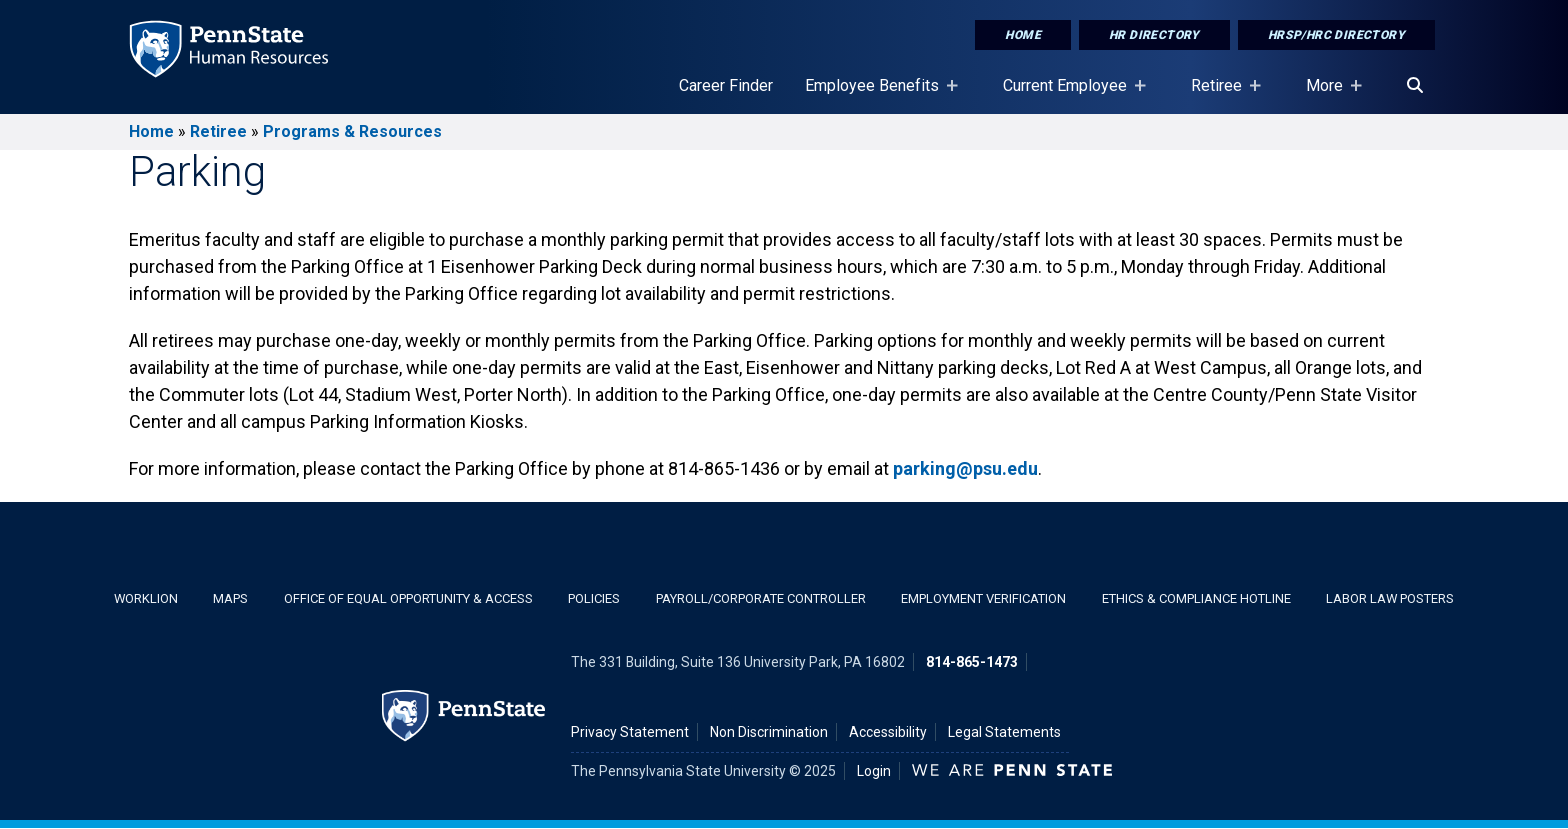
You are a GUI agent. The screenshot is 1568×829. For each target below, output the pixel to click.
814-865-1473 (972, 662)
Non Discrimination (769, 732)
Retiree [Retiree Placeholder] (1220, 95)
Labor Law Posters (1390, 598)
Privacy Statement (630, 732)
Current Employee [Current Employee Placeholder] (1069, 95)
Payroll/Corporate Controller (761, 598)
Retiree (218, 131)
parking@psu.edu (965, 468)
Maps (230, 598)
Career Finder (726, 85)
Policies (594, 598)
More (1328, 95)
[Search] (1415, 86)
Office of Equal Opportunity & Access (408, 598)
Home (1023, 35)
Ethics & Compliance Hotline (1196, 598)
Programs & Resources (352, 131)
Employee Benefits (876, 95)
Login (874, 771)
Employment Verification (983, 598)
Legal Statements (1004, 732)
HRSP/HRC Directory (1336, 35)
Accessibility (888, 732)
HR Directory (1154, 35)
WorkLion (146, 598)
